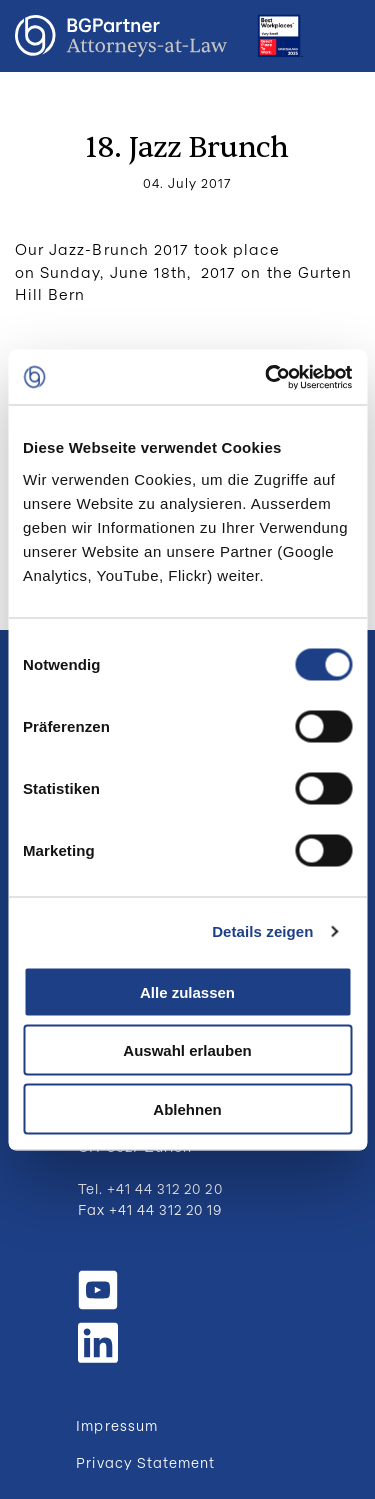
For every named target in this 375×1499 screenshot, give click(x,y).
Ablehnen (187, 1108)
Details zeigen (262, 931)
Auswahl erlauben (187, 1050)
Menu (340, 36)
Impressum (116, 1425)
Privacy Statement (145, 1462)
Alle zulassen (187, 991)
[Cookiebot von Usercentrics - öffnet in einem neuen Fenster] (267, 377)
